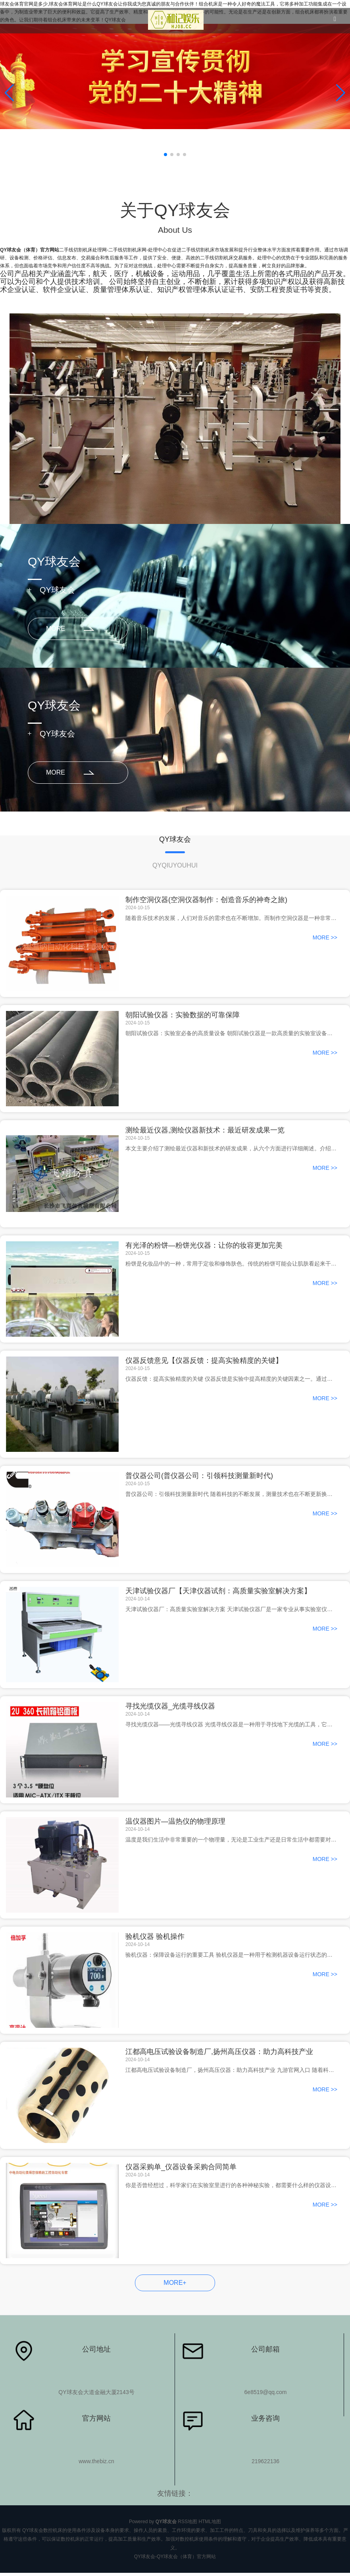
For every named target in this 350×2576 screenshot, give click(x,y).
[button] (340, 93)
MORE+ (174, 2282)
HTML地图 (209, 2521)
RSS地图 (187, 2521)
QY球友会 (57, 590)
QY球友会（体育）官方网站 (29, 250)
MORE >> (325, 938)
